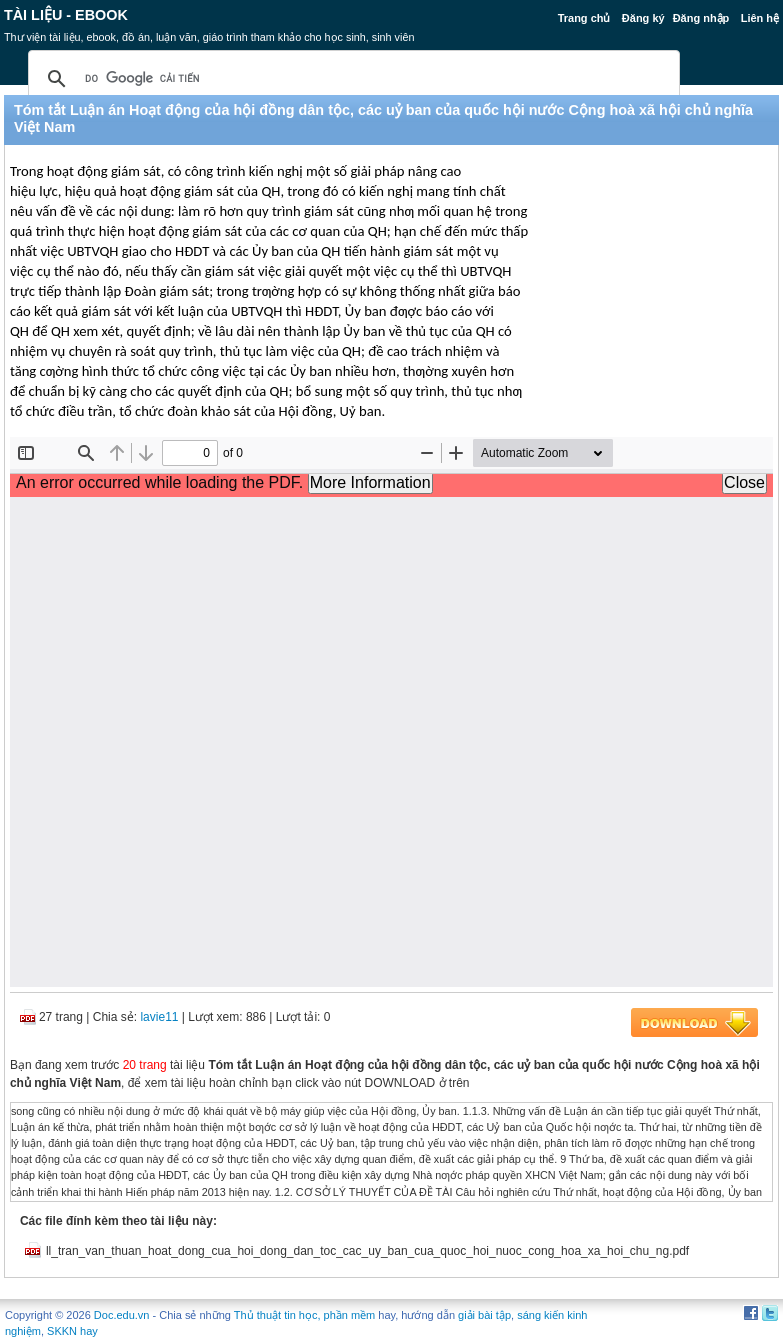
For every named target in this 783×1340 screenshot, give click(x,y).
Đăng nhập (701, 18)
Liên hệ (760, 18)
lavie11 (159, 1017)
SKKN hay (72, 1331)
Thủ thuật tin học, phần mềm (304, 1315)
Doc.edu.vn (122, 1315)
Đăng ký (643, 18)
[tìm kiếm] (351, 79)
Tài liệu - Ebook (66, 15)
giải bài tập (484, 1315)
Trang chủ (584, 18)
